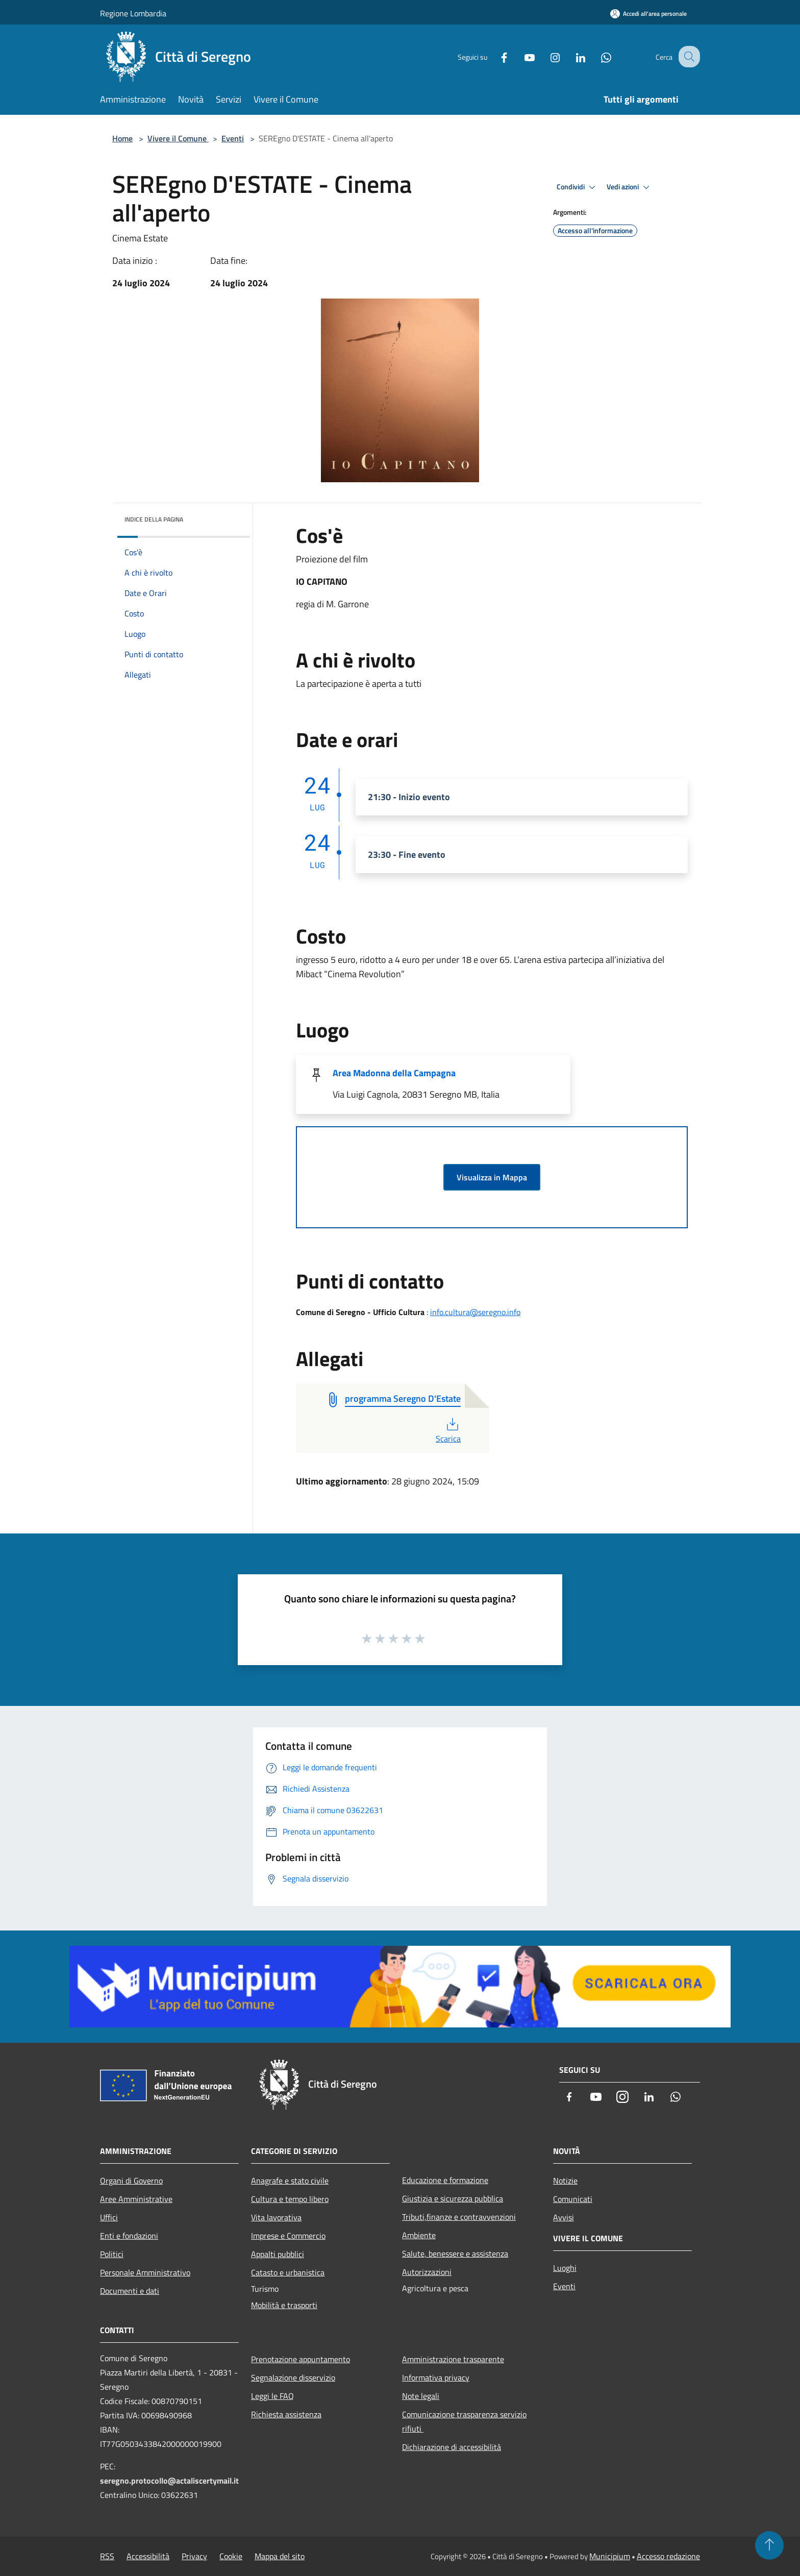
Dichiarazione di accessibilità (451, 2447)
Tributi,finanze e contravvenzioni (459, 2217)
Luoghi (565, 2268)
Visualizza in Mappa (492, 1177)
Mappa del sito (280, 2556)
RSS (107, 2556)
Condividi (577, 187)
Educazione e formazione (445, 2180)
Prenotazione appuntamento (300, 2359)
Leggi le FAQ (272, 2396)
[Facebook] (495, 56)
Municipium (609, 2556)
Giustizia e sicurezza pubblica (452, 2198)
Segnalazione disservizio (293, 2377)
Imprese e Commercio (288, 2236)
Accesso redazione (668, 2556)
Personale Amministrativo (145, 2272)
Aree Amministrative (136, 2199)
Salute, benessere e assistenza (455, 2253)
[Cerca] (688, 56)
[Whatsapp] (597, 56)
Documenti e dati (129, 2291)
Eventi (232, 138)
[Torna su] (769, 2545)
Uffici (109, 2217)
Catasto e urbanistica (287, 2272)
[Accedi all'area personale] (648, 14)
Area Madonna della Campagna (394, 1073)
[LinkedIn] (571, 56)
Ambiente (419, 2235)
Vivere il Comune (178, 138)
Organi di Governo (131, 2180)
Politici (111, 2254)
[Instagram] (546, 56)
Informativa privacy (435, 2377)
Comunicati (572, 2199)
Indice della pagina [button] (153, 519)
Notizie (565, 2180)
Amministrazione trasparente (453, 2359)
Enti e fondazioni (129, 2236)
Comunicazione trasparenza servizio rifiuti (464, 2421)
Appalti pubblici (277, 2254)
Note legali (420, 2396)
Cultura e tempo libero (290, 2199)
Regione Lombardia (133, 13)
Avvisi (563, 2217)
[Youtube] (520, 56)
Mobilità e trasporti (284, 2305)
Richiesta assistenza (286, 2414)
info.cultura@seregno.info (475, 1312)
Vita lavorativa (276, 2217)
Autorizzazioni (427, 2272)
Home (122, 138)
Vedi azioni (630, 187)
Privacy (194, 2556)
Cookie (230, 2556)
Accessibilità (148, 2556)
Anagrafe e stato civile (290, 2180)
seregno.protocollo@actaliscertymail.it (169, 2480)
